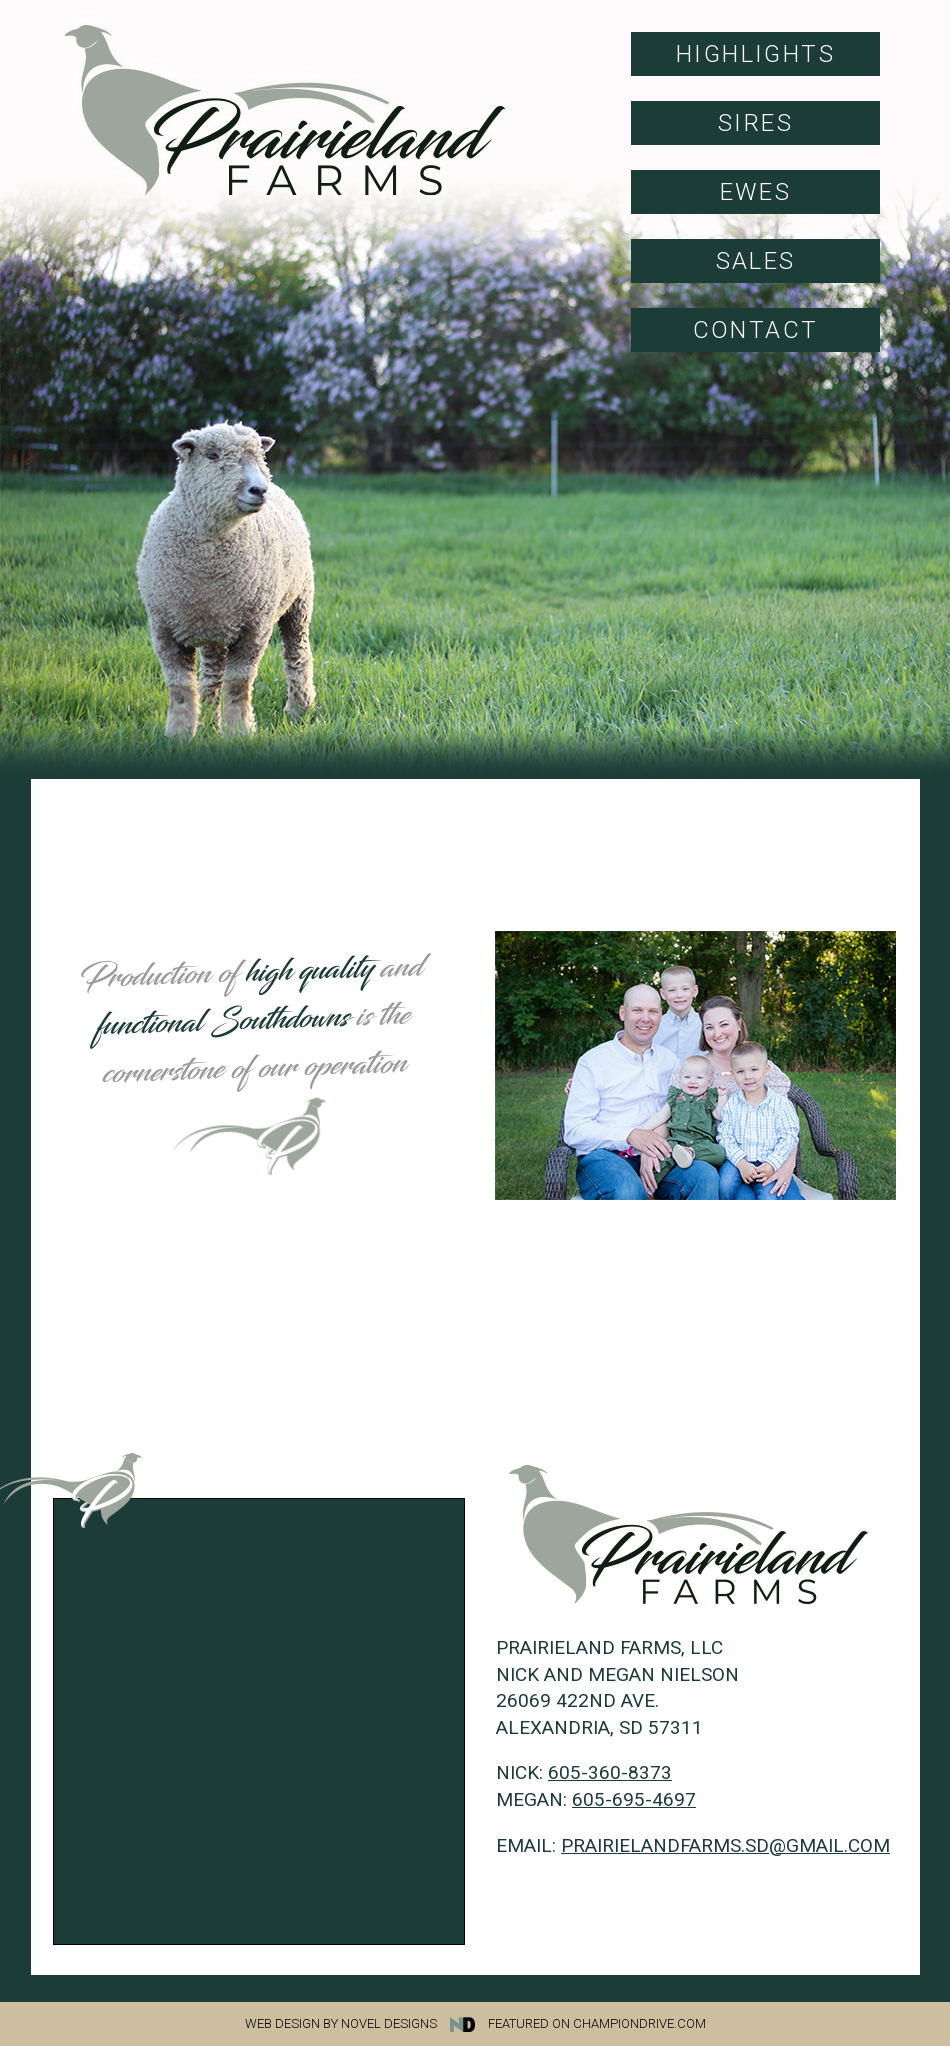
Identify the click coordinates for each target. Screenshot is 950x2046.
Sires (755, 123)
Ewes (756, 192)
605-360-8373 (610, 1772)
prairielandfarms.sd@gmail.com (725, 1845)
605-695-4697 (634, 1799)
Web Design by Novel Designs (365, 2023)
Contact (756, 330)
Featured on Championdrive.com (597, 2023)
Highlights (755, 54)
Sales (756, 261)
